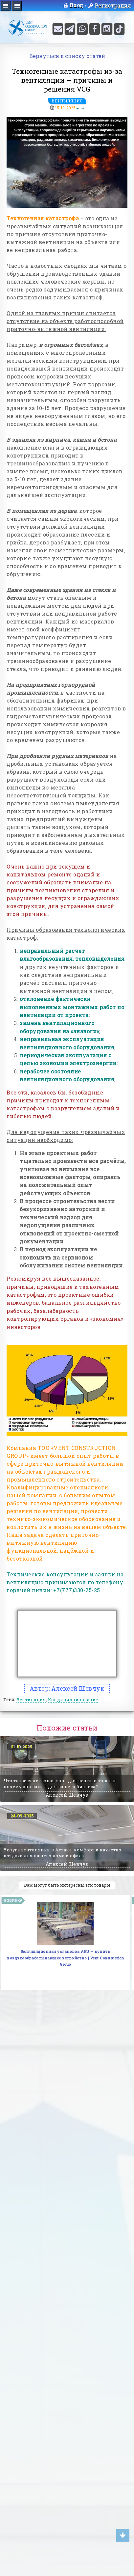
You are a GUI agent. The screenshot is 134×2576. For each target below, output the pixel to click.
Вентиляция (67, 100)
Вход (73, 5)
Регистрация (113, 6)
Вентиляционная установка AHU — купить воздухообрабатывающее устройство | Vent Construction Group (65, 1958)
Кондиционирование (73, 1699)
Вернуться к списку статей (67, 55)
